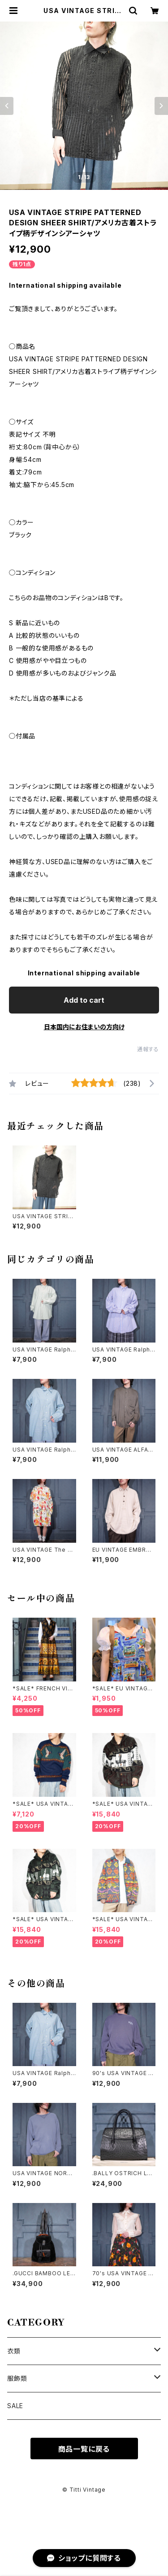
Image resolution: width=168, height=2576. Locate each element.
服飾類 (17, 2378)
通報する (148, 1049)
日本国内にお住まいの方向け (84, 1027)
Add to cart (84, 1000)
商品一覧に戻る (84, 2448)
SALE (15, 2405)
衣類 (14, 2351)
